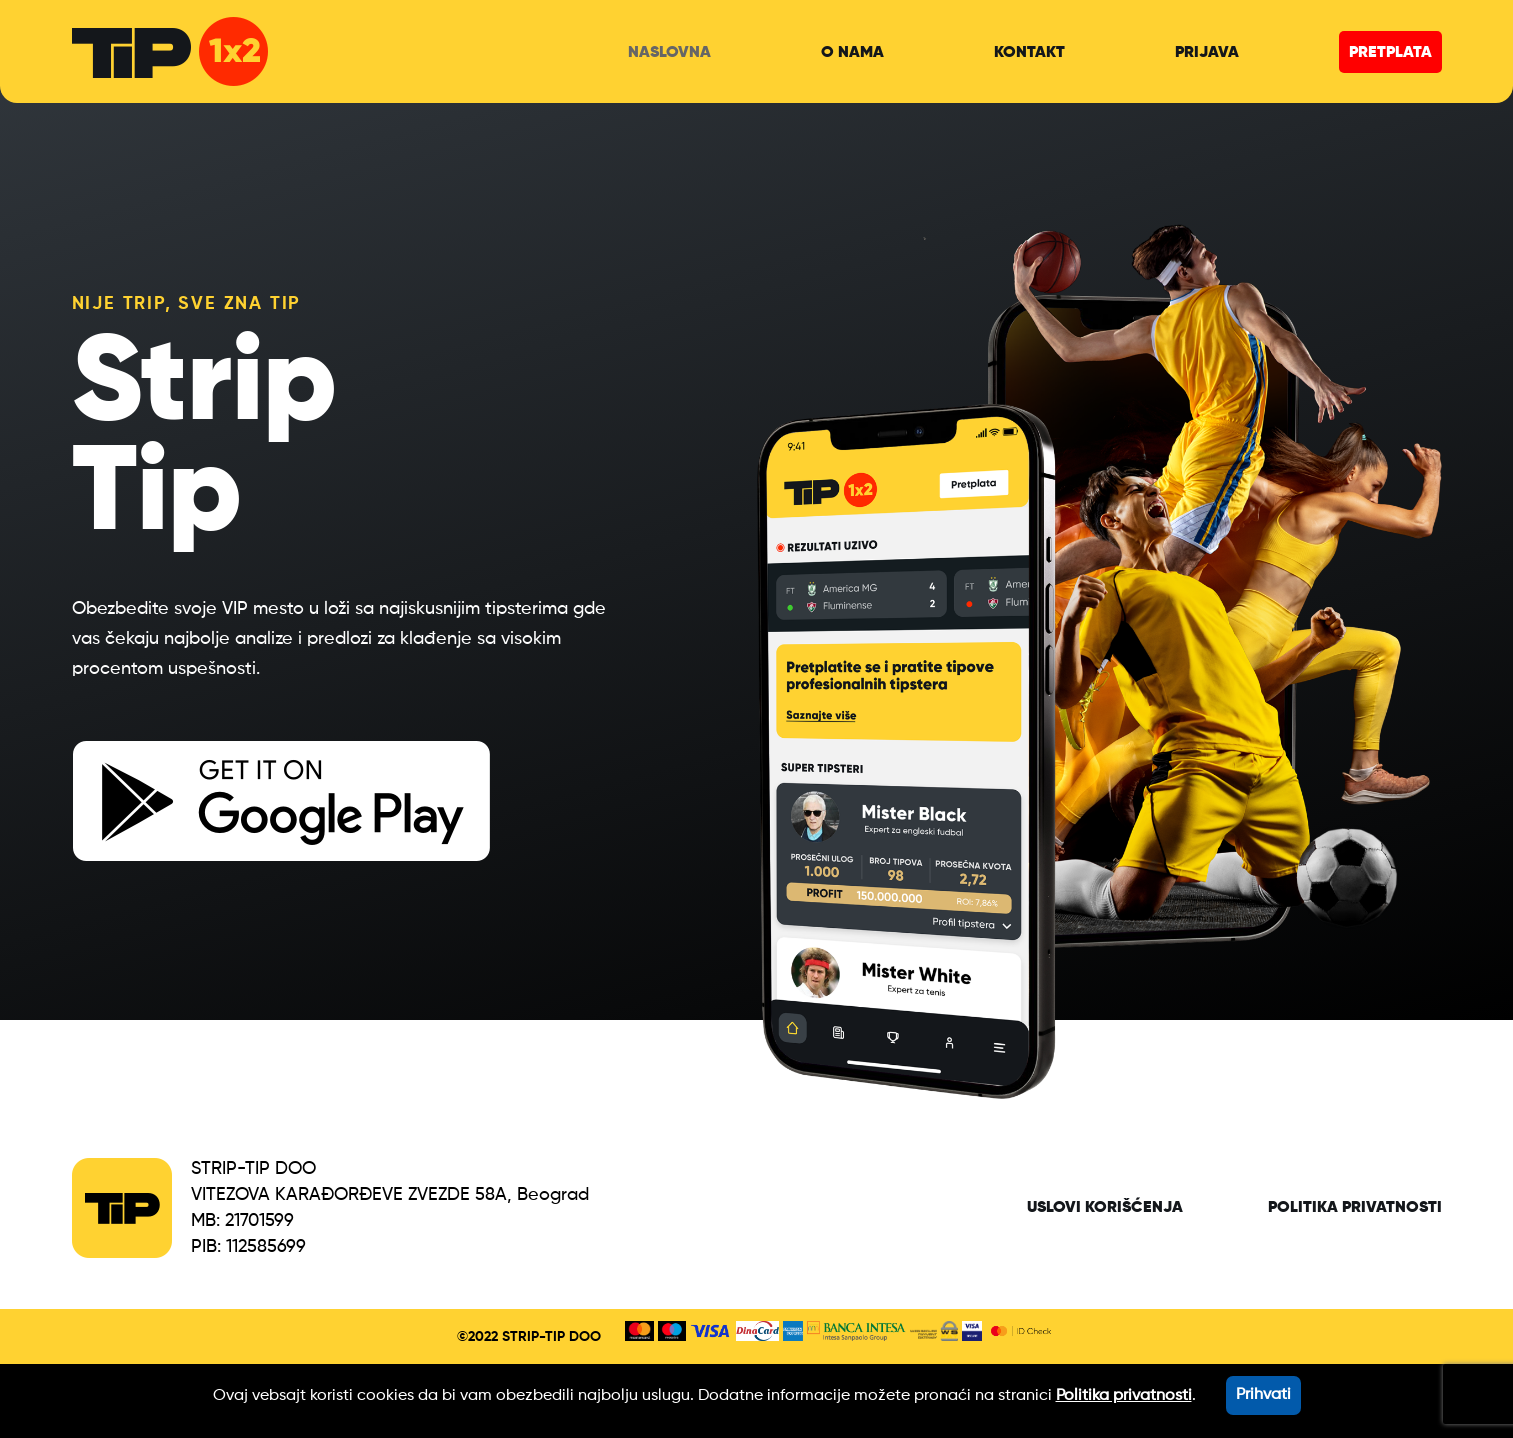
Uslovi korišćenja (1105, 1208)
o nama (852, 53)
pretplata (1390, 53)
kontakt (1029, 53)
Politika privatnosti (1355, 1208)
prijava (1207, 53)
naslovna (669, 53)
